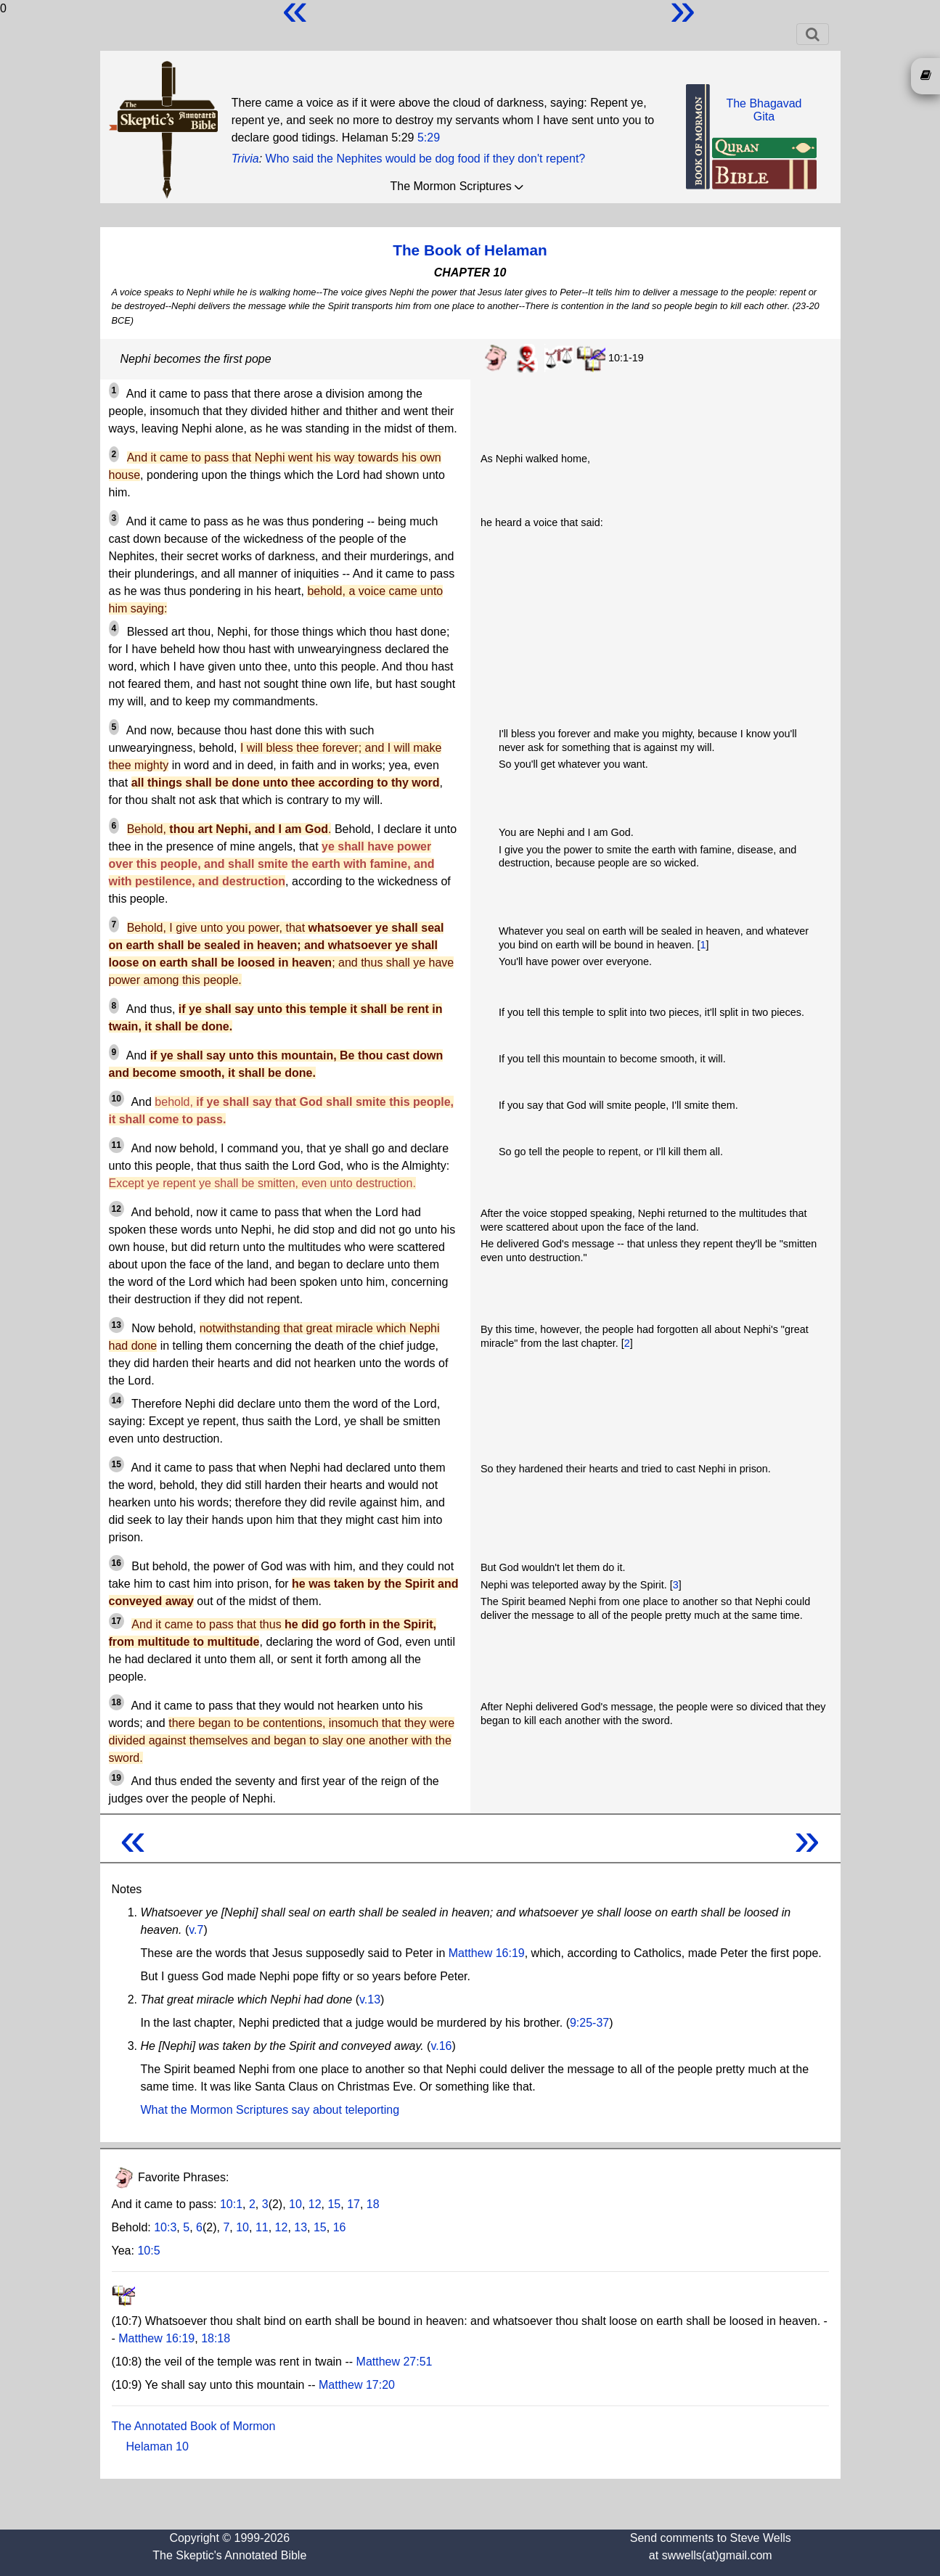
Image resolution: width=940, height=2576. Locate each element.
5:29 (428, 137)
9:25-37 (589, 2023)
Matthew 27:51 (394, 2361)
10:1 (231, 2204)
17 (353, 2204)
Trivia (245, 158)
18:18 (215, 2338)
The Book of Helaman (470, 250)
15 (333, 2204)
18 (373, 2204)
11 (262, 2227)
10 (295, 2204)
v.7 (196, 1930)
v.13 (369, 1999)
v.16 (440, 2046)
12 (315, 2204)
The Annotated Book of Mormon (194, 2426)
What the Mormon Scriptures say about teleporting (270, 2110)
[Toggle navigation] (812, 34)
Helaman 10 (157, 2446)
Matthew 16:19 (487, 1953)
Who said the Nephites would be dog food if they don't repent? (426, 158)
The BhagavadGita (763, 110)
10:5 (148, 2250)
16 (339, 2227)
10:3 (165, 2227)
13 (300, 2227)
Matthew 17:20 (357, 2385)
